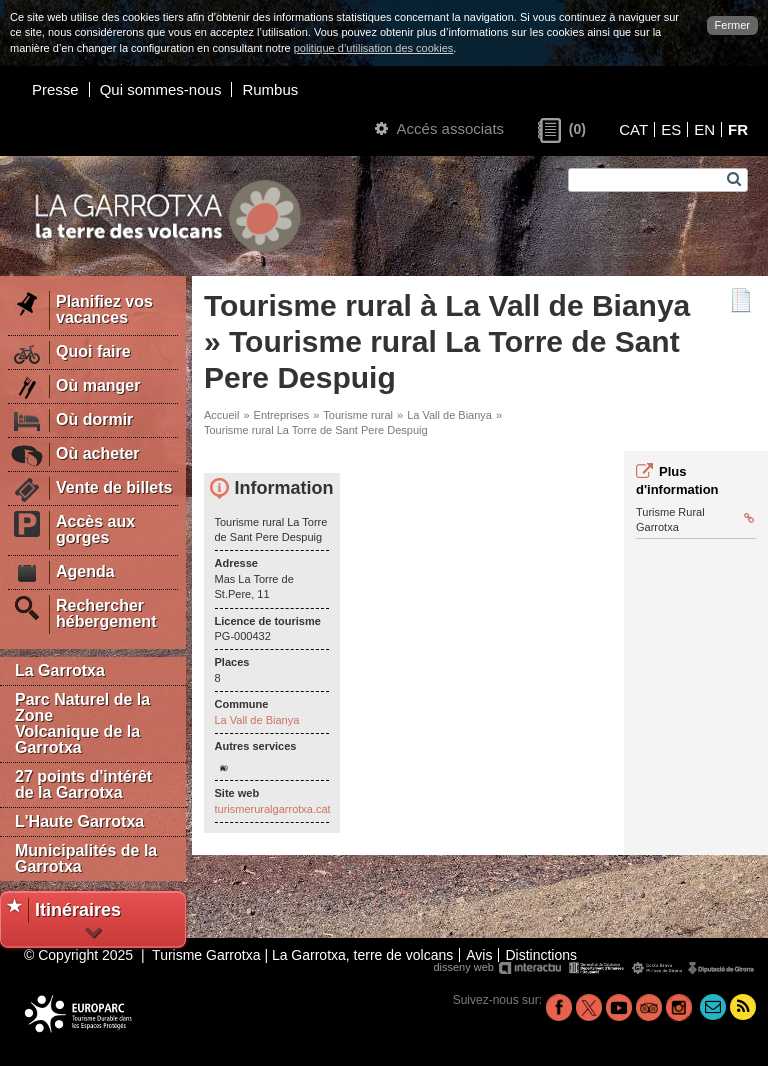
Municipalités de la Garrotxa (86, 858)
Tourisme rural (358, 415)
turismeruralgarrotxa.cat (273, 809)
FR (738, 129)
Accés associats (439, 128)
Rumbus (270, 89)
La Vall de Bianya (449, 415)
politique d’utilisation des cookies (374, 48)
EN (704, 129)
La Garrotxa (60, 670)
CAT (633, 129)
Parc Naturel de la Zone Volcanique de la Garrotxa (82, 723)
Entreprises (282, 415)
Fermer (732, 25)
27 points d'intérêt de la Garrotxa (83, 784)
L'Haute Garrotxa (79, 821)
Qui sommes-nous (161, 89)
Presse (55, 89)
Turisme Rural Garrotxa (695, 519)
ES (671, 129)
